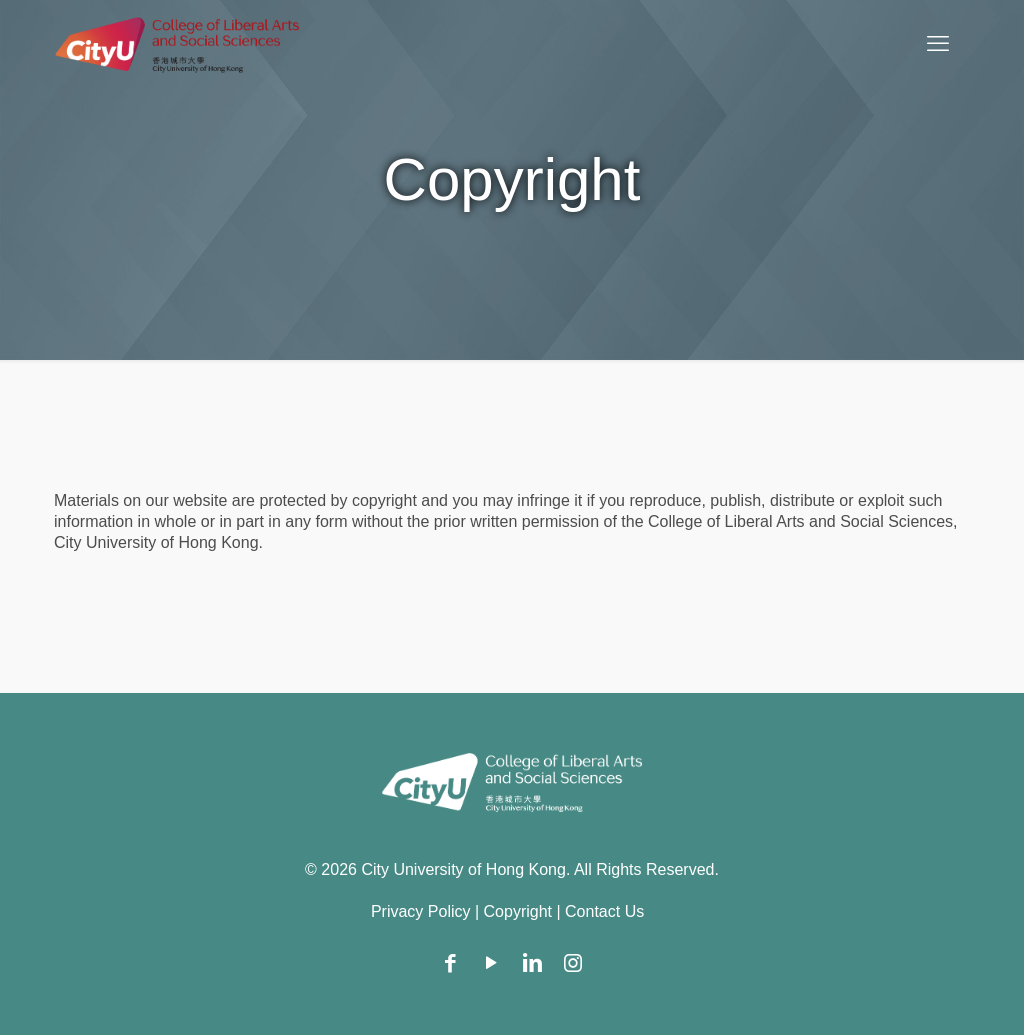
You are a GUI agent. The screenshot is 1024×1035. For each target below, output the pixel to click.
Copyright (518, 911)
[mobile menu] (938, 44)
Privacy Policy (421, 911)
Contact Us (604, 911)
